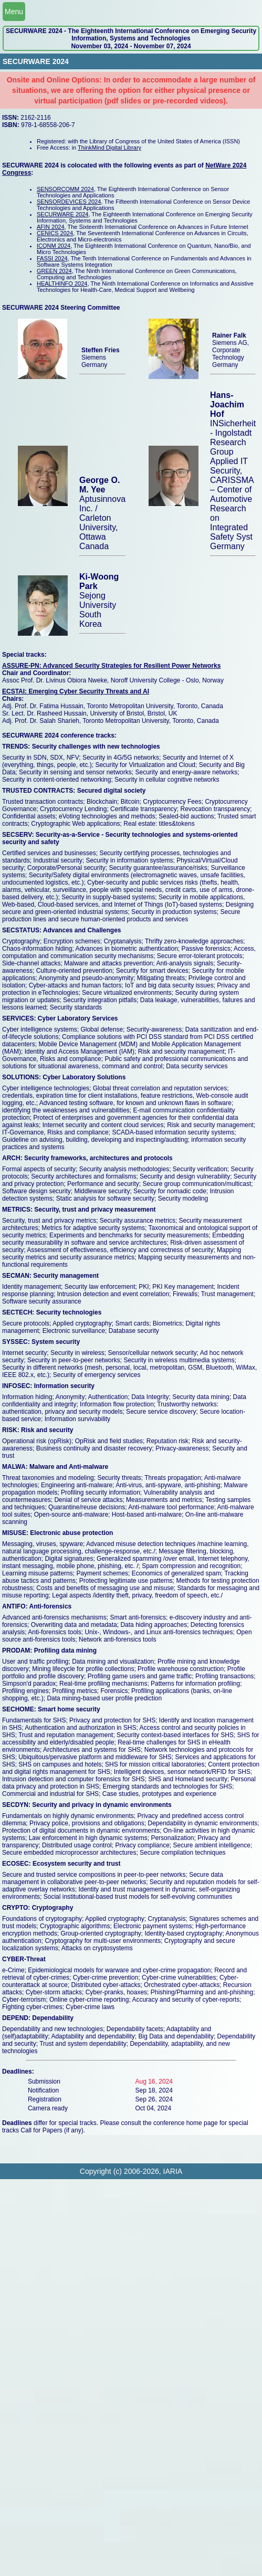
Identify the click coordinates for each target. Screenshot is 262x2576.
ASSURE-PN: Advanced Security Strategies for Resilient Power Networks (111, 665)
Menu (14, 11)
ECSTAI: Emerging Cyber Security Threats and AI (75, 691)
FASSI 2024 (52, 258)
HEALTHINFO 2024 (62, 283)
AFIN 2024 (51, 227)
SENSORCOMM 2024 (65, 189)
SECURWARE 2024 (62, 214)
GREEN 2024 (54, 271)
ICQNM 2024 (53, 246)
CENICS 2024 (55, 233)
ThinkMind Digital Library (109, 147)
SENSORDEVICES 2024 (69, 201)
